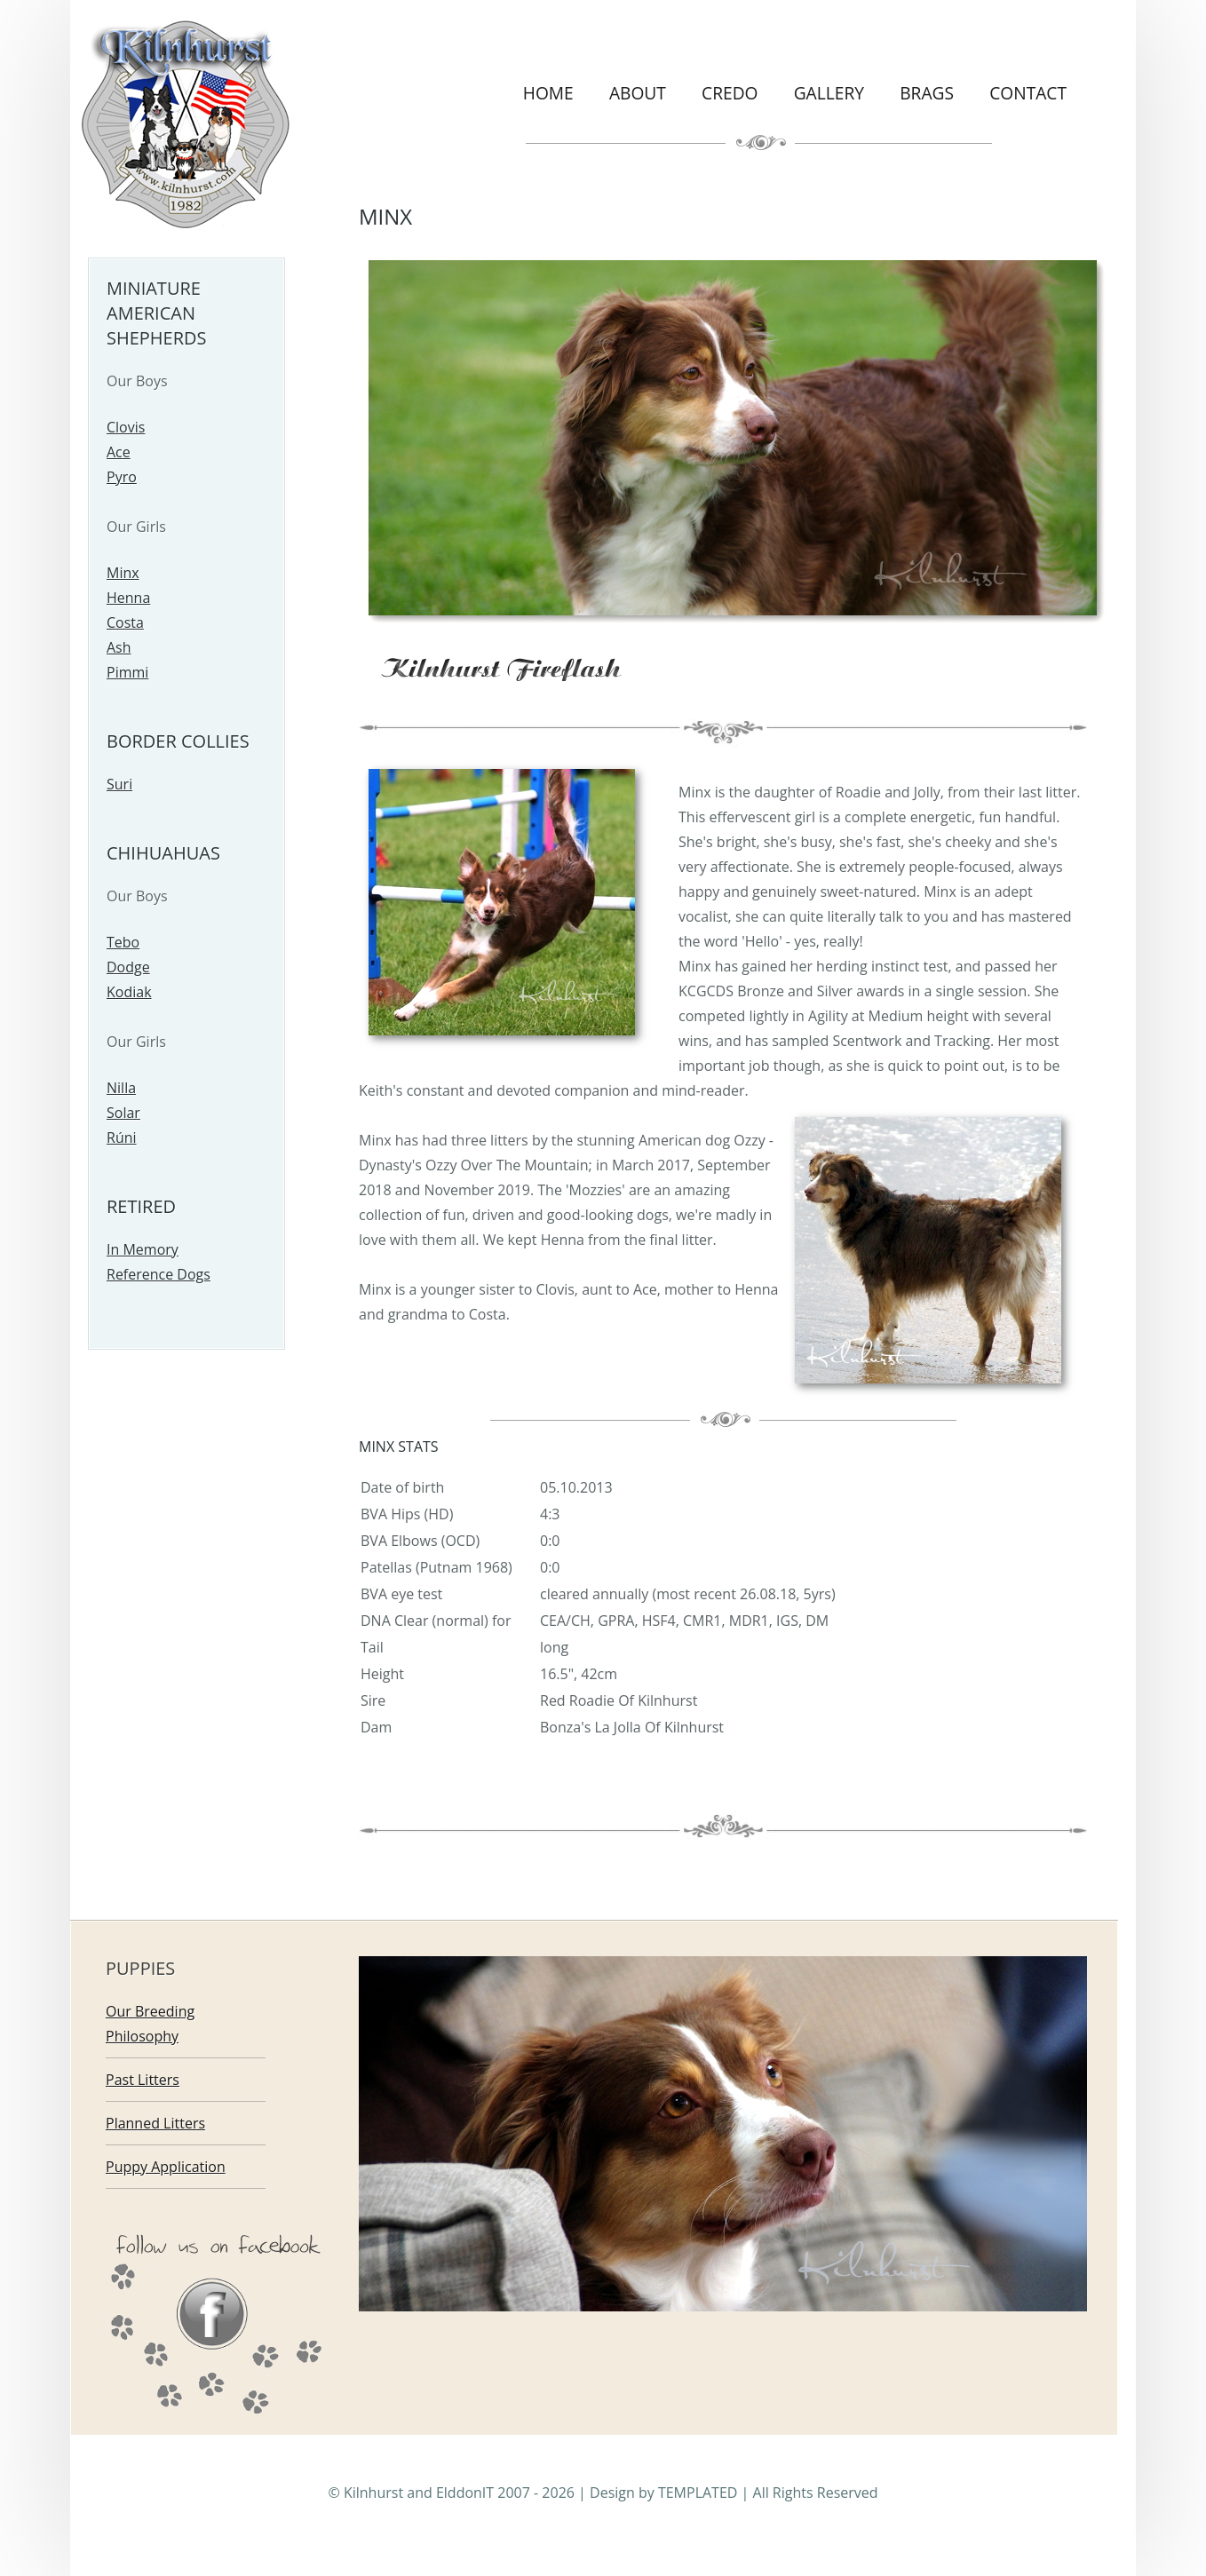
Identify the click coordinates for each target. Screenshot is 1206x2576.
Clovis (126, 427)
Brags (927, 93)
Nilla (121, 1088)
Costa (125, 622)
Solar (123, 1112)
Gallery (829, 93)
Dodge (128, 967)
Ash (119, 647)
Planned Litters (155, 2123)
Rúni (122, 1137)
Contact (1028, 93)
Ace (119, 452)
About (637, 93)
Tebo (123, 942)
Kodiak (129, 992)
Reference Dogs (158, 1274)
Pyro (122, 477)
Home (548, 93)
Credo (730, 93)
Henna (128, 597)
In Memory (143, 1249)
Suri (119, 784)
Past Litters (142, 2079)
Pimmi (127, 672)
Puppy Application (166, 2166)
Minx (123, 573)
